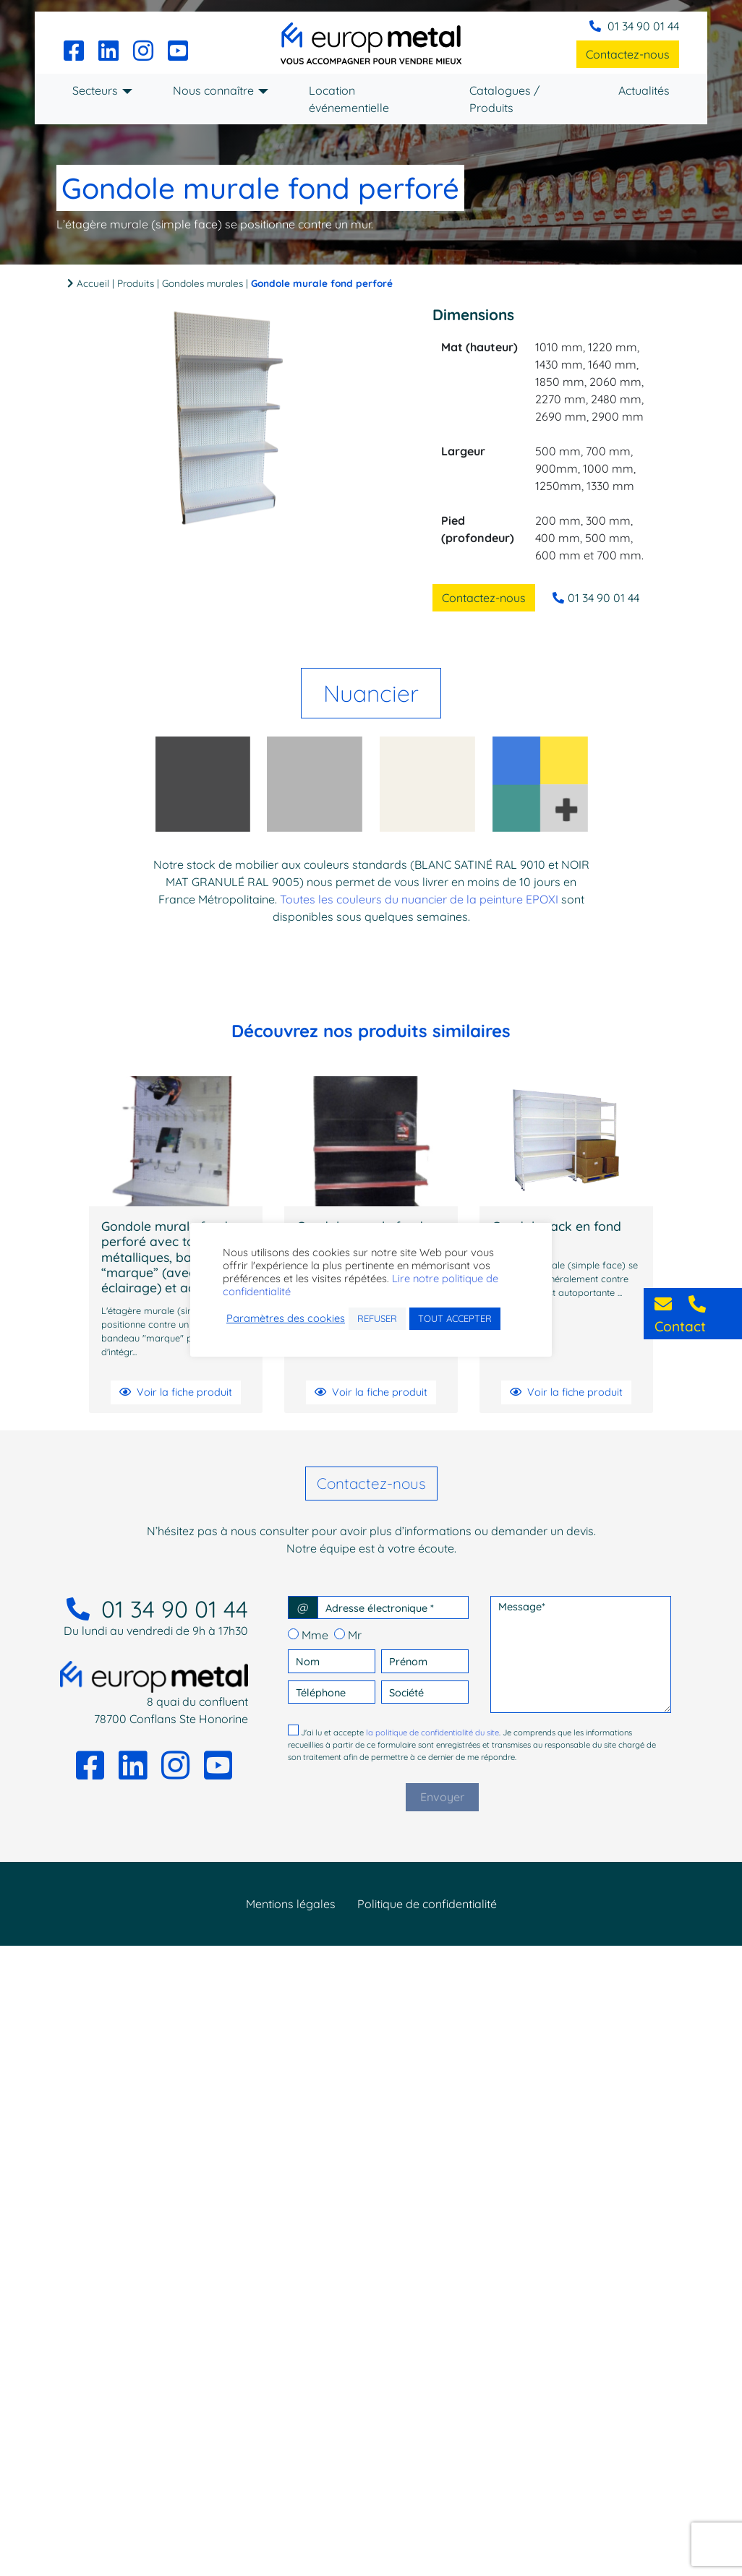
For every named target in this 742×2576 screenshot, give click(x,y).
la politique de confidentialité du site (432, 1738)
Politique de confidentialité (427, 1909)
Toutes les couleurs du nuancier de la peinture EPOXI (419, 905)
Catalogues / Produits (504, 99)
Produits (135, 283)
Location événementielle (349, 99)
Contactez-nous (628, 54)
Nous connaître (213, 90)
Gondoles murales (202, 283)
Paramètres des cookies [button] (285, 1324)
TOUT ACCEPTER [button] (455, 1325)
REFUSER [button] (377, 1325)
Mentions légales (291, 1909)
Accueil (93, 283)
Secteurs (95, 90)
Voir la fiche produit (175, 1397)
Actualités (644, 90)
